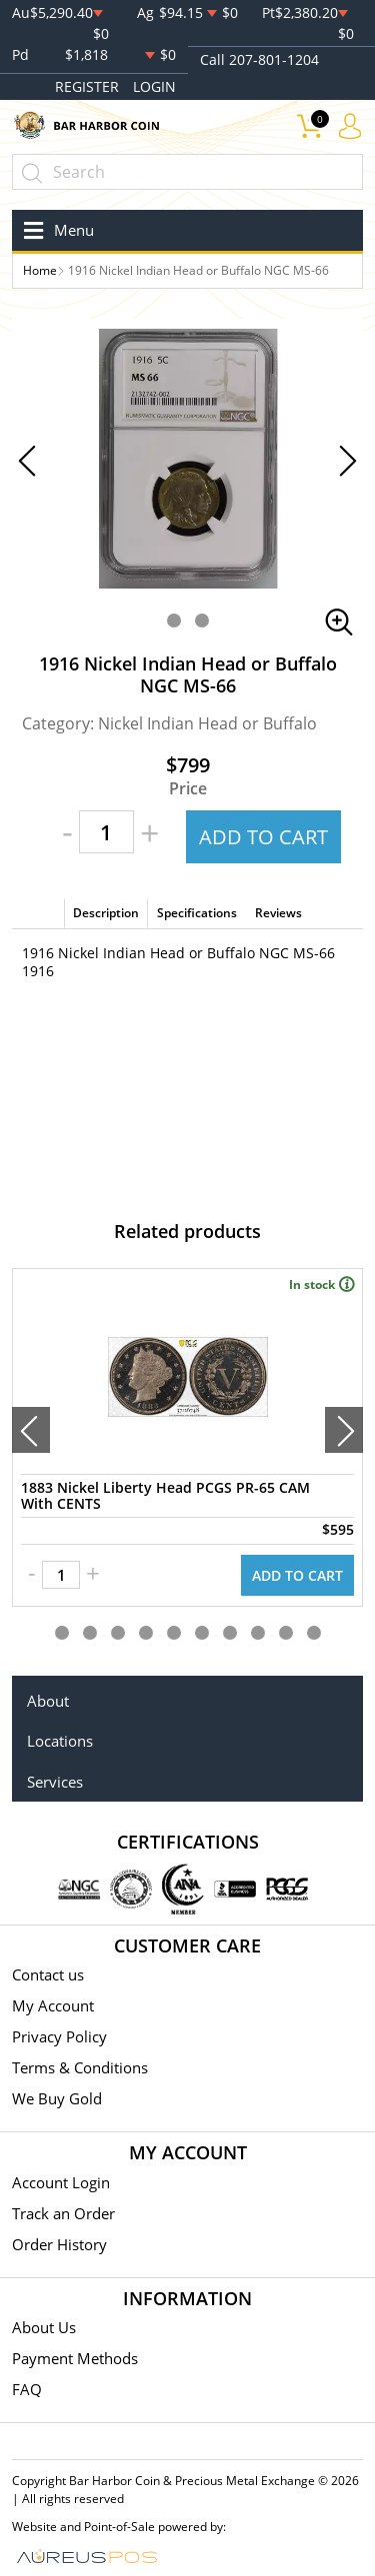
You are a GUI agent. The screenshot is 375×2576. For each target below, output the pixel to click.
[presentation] (31, 1430)
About (48, 1701)
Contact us (48, 1974)
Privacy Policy (59, 2036)
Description (106, 912)
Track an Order (63, 2213)
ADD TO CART (263, 836)
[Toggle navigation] (55, 230)
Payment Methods (75, 2358)
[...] (187, 172)
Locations (60, 1741)
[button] (174, 621)
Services (55, 1782)
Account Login (61, 2182)
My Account (53, 2005)
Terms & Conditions (80, 2067)
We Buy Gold (57, 2098)
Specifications (197, 912)
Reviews (278, 912)
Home (40, 270)
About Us (44, 2327)
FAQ (27, 2389)
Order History (59, 2244)
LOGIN (154, 86)
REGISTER (87, 86)
